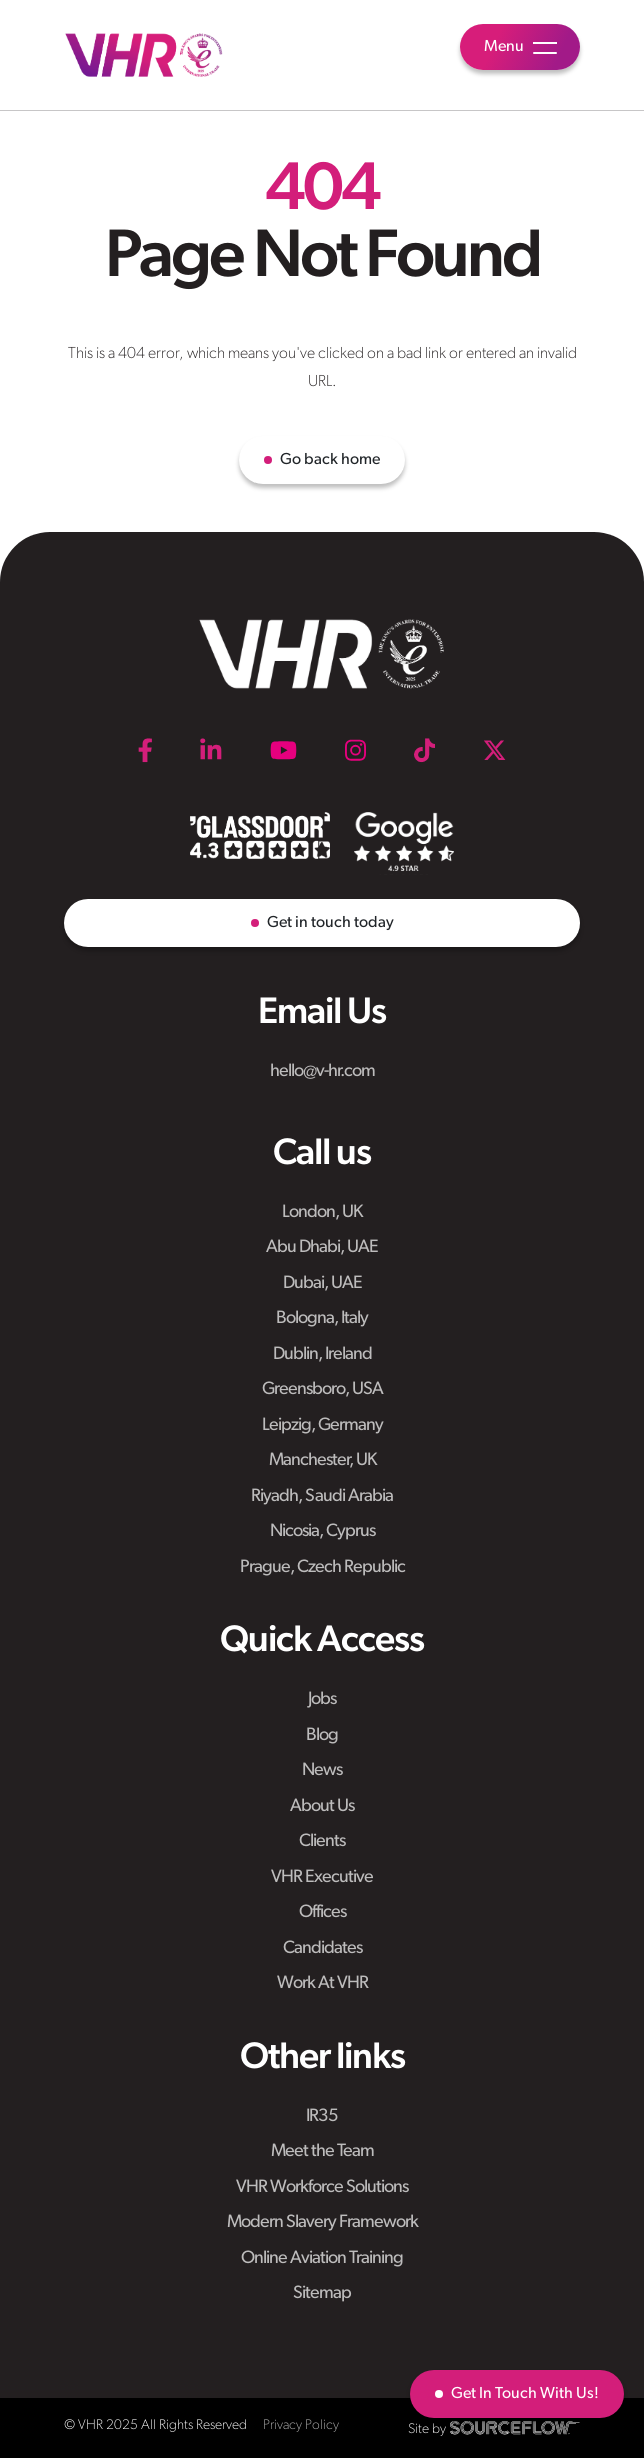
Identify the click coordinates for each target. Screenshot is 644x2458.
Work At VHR (322, 1983)
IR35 (322, 2116)
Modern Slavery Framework (322, 2222)
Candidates (322, 1948)
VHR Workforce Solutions (322, 2187)
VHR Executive (322, 1877)
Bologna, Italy (322, 1318)
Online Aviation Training (322, 2258)
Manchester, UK (322, 1460)
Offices (322, 1912)
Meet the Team (322, 2151)
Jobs (322, 1699)
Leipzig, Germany (322, 1425)
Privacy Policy (301, 2425)
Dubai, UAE (322, 1283)
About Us (322, 1806)
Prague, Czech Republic (322, 1567)
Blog (322, 1735)
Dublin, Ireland (322, 1354)
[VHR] (144, 55)
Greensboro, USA (322, 1389)
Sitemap (322, 2293)
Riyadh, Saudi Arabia (322, 1496)
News (322, 1770)
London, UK (322, 1212)
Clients (322, 1841)
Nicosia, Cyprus (322, 1531)
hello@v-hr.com (322, 1071)
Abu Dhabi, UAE (322, 1247)
